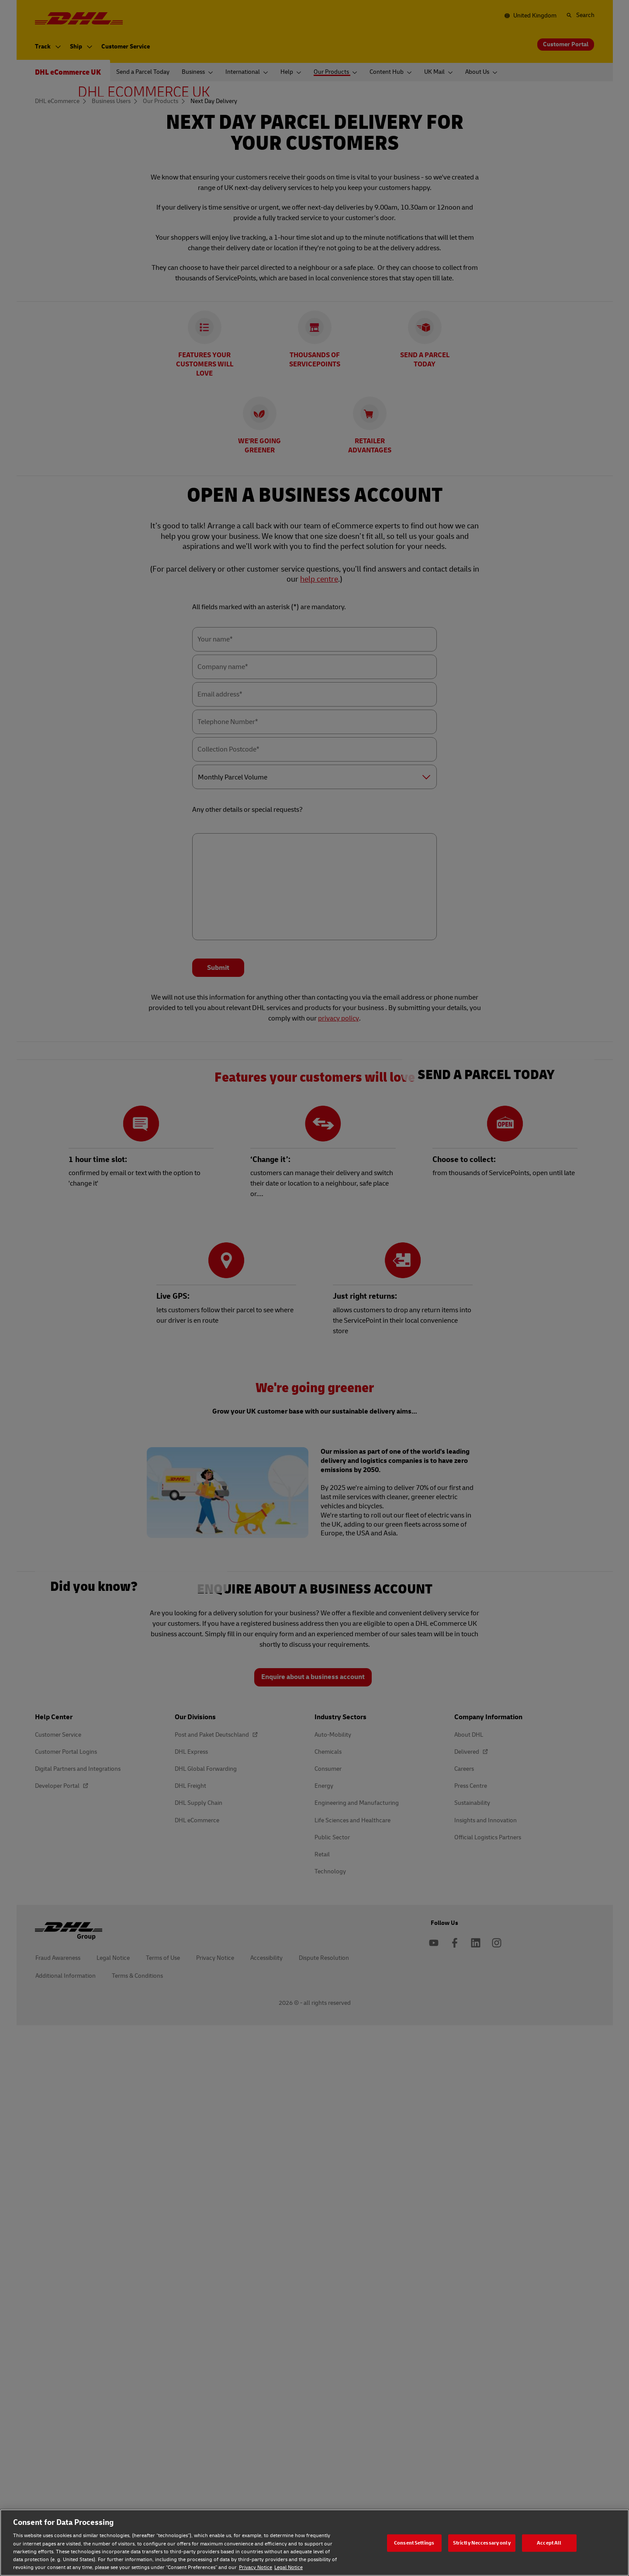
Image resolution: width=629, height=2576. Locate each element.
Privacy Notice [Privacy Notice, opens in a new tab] (255, 2567)
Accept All (549, 2542)
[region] (314, 2542)
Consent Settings (414, 2542)
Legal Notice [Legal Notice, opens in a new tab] (288, 2567)
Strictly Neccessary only (482, 2542)
